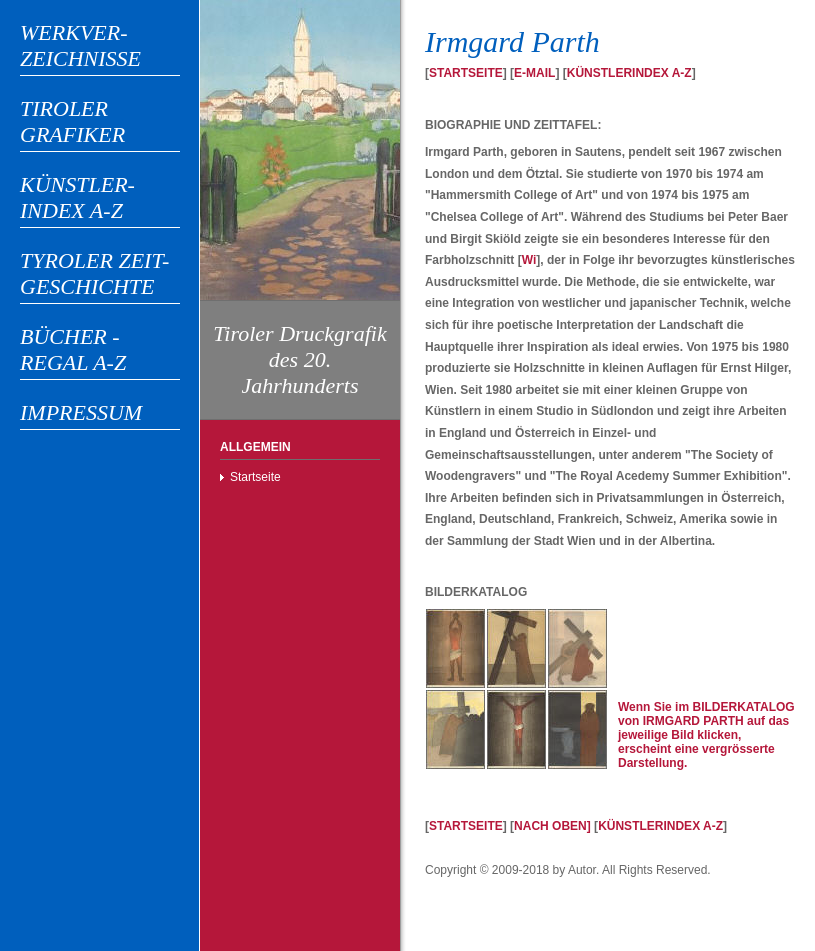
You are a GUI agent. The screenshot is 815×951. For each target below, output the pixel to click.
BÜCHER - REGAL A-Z (73, 349)
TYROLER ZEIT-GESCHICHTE (94, 273)
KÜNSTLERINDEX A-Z (629, 73)
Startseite (255, 477)
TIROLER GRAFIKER (72, 121)
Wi (529, 260)
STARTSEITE (466, 73)
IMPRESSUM (81, 412)
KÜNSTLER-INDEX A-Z (77, 197)
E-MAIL (534, 73)
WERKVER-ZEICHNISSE (80, 45)
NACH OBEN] (552, 826)
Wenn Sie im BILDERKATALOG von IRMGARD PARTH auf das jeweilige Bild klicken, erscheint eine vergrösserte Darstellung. (706, 735)
